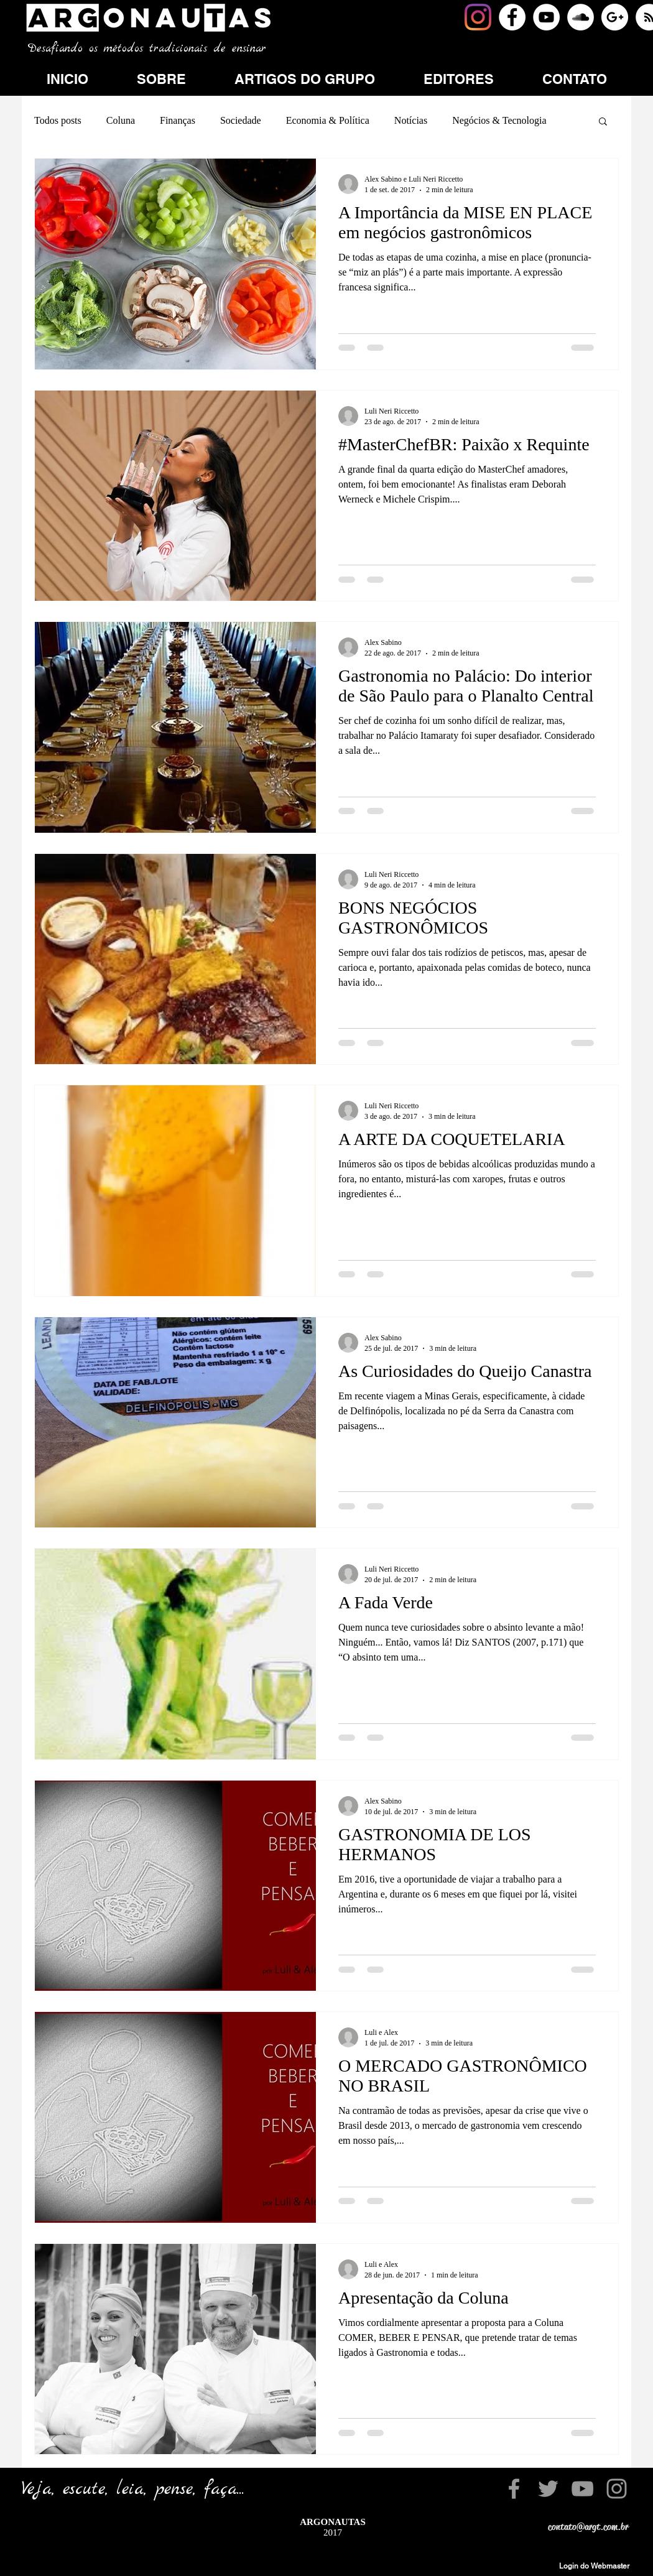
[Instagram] (478, 17)
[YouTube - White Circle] (546, 17)
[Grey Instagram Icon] (616, 2488)
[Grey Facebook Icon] (514, 2488)
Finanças (177, 120)
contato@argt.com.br (588, 2526)
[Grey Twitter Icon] (548, 2488)
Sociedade (240, 120)
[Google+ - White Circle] (614, 17)
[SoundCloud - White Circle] (580, 17)
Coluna (120, 120)
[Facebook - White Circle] (512, 17)
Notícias (410, 120)
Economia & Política (327, 120)
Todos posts (57, 120)
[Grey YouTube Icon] (582, 2488)
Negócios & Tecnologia (499, 120)
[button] (603, 122)
